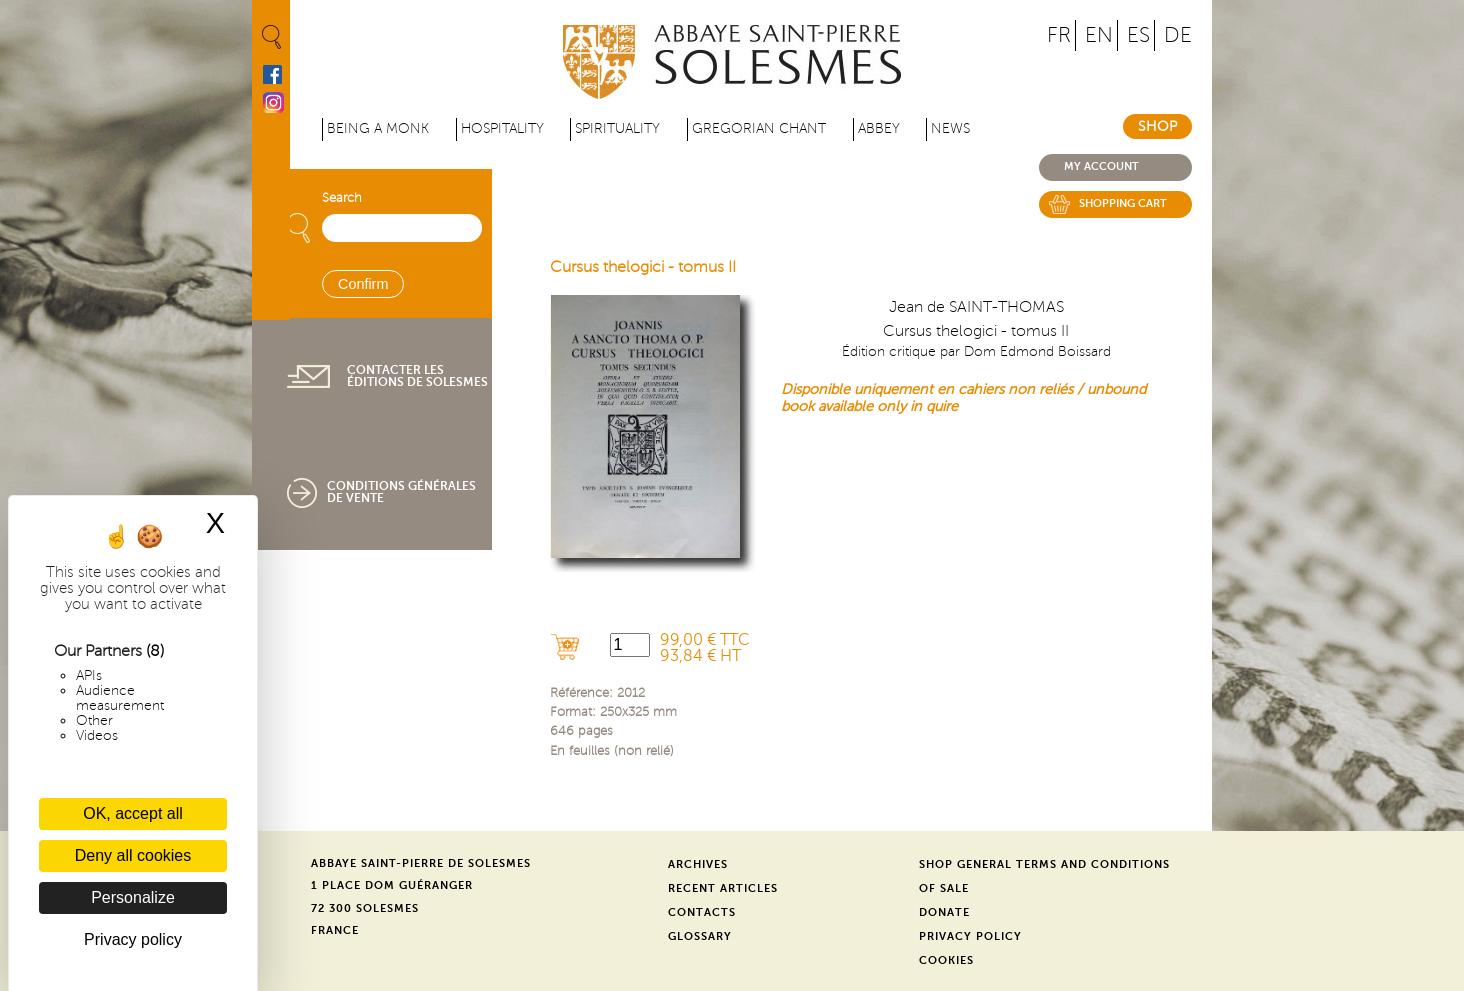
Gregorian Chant (759, 128)
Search (342, 198)
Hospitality (502, 128)
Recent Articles (723, 888)
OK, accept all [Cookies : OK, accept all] (133, 813)
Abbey (879, 128)
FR (1059, 35)
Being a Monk (378, 128)
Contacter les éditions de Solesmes (417, 376)
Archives (698, 864)
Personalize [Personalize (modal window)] (133, 897)
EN (1099, 35)
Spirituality (617, 128)
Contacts (702, 912)
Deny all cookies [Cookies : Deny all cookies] (133, 855)
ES (1138, 35)
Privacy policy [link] (133, 939)
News (950, 128)
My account (1101, 166)
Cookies (946, 960)
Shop (1157, 126)
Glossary (700, 936)
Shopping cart (1123, 203)
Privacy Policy (970, 936)
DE (1178, 35)
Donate (944, 912)
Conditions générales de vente (401, 492)
